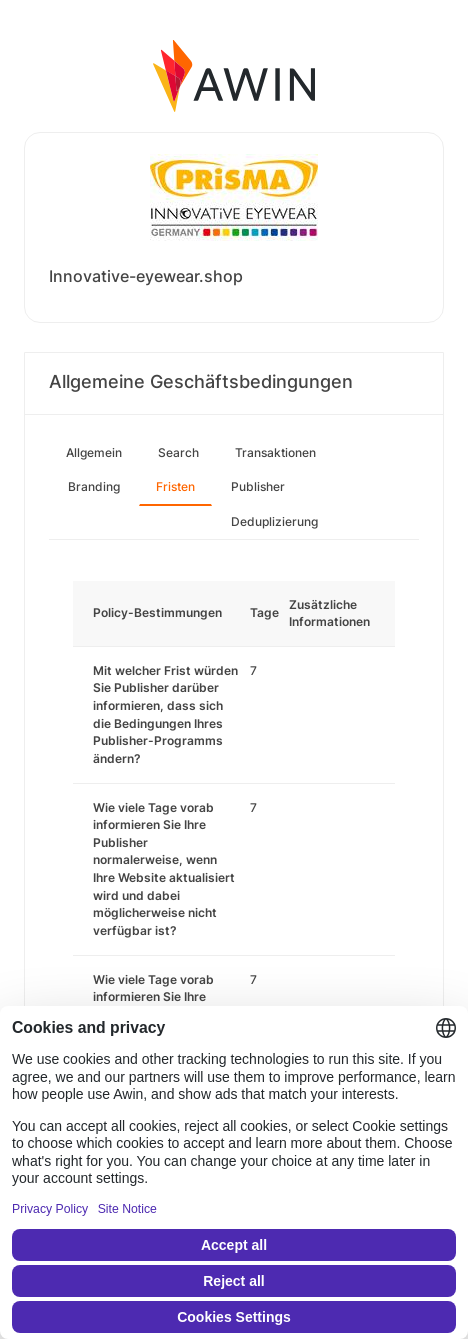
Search (178, 452)
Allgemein (94, 452)
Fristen (175, 486)
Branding (94, 486)
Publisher (258, 486)
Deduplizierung (274, 521)
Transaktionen (275, 452)
